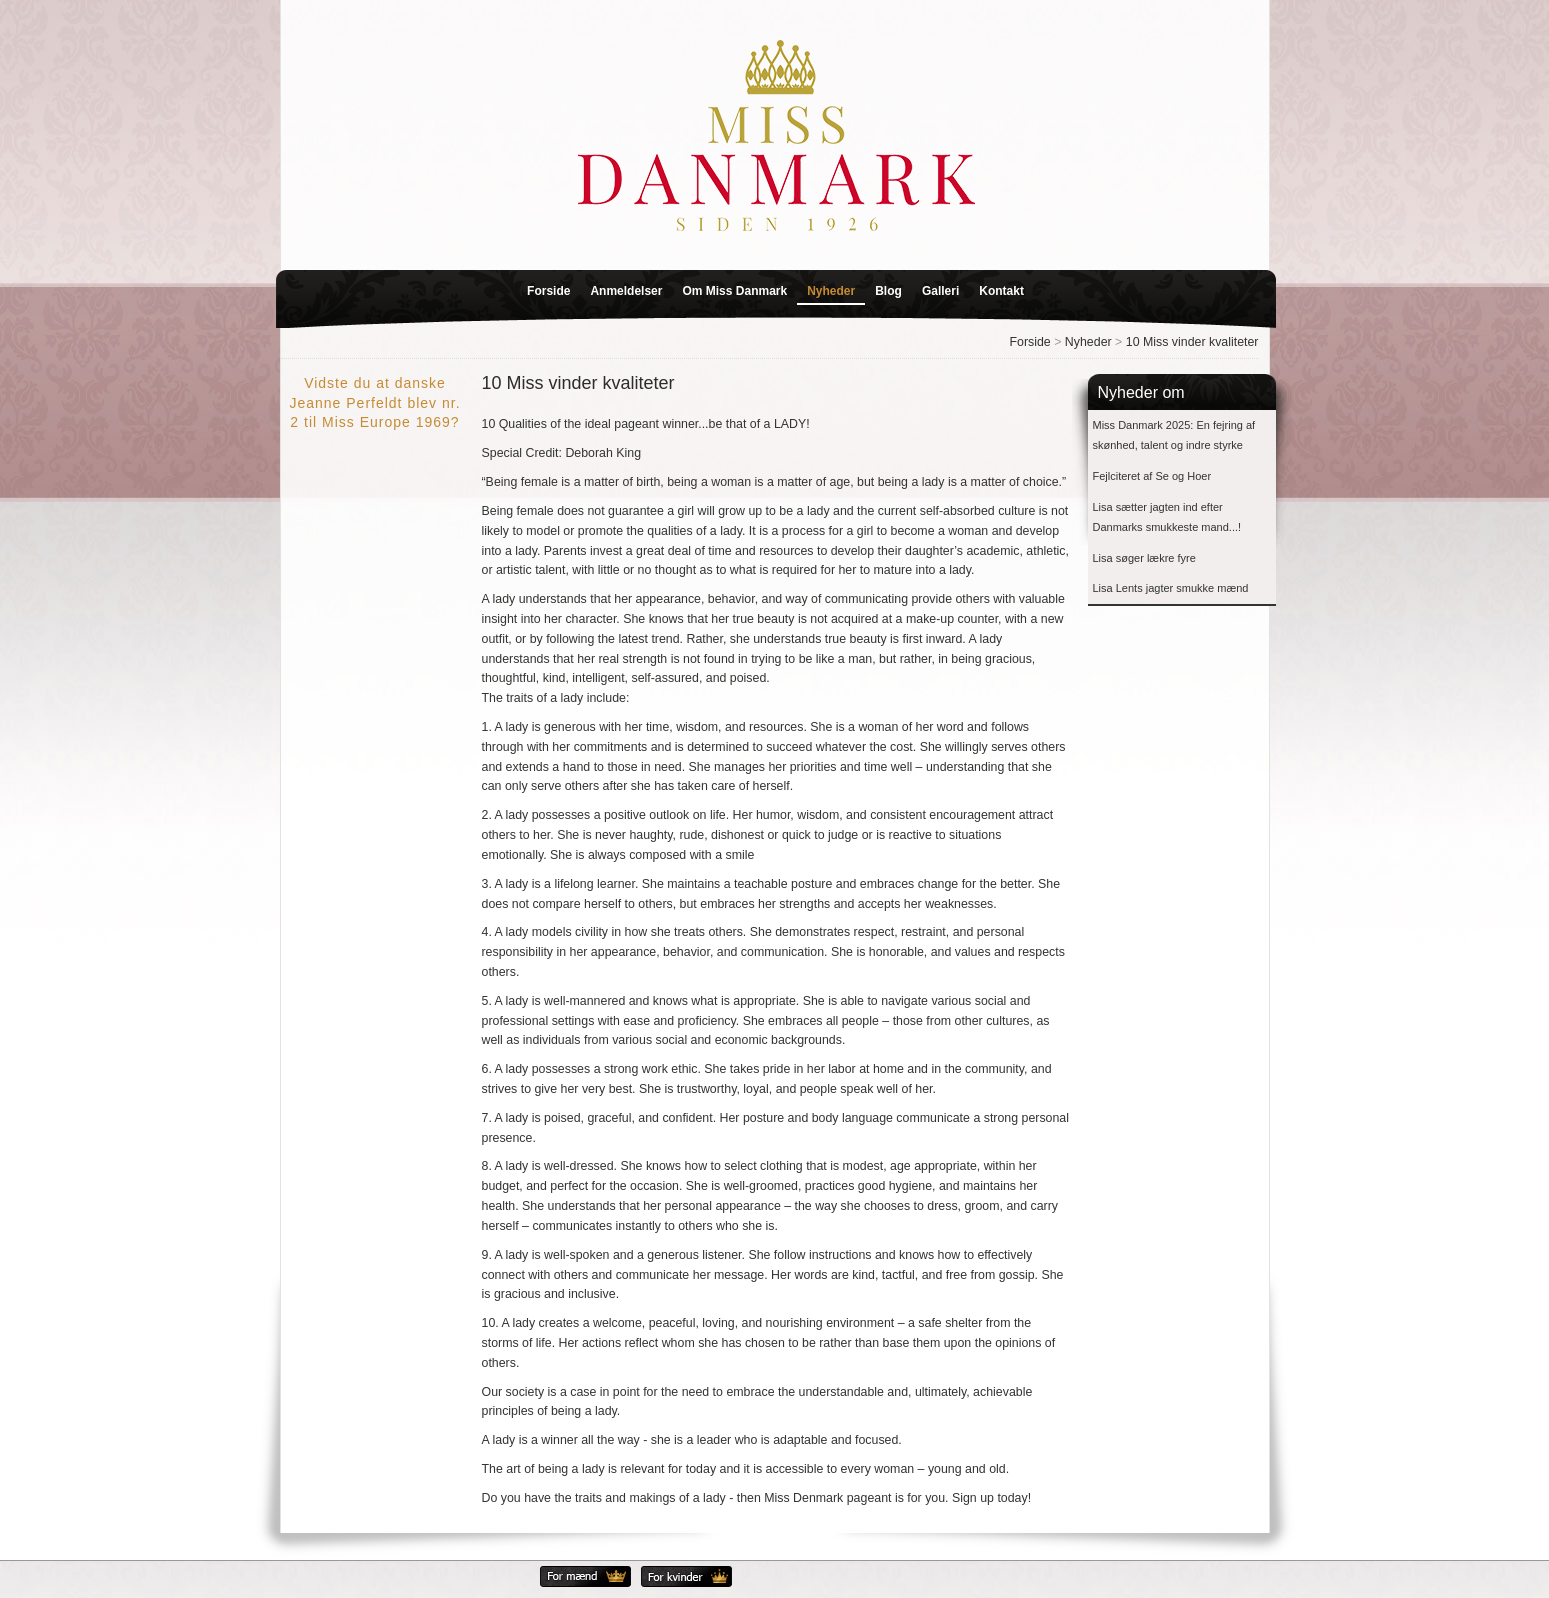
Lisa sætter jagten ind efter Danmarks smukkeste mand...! (1167, 517)
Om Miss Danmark (734, 291)
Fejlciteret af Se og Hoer (1152, 476)
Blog (888, 291)
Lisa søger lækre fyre (1144, 558)
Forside (548, 291)
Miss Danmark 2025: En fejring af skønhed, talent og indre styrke (1174, 435)
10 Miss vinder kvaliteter (1192, 342)
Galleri (940, 291)
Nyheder (831, 291)
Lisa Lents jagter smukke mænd (1171, 588)
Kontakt (1001, 291)
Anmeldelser (626, 291)
